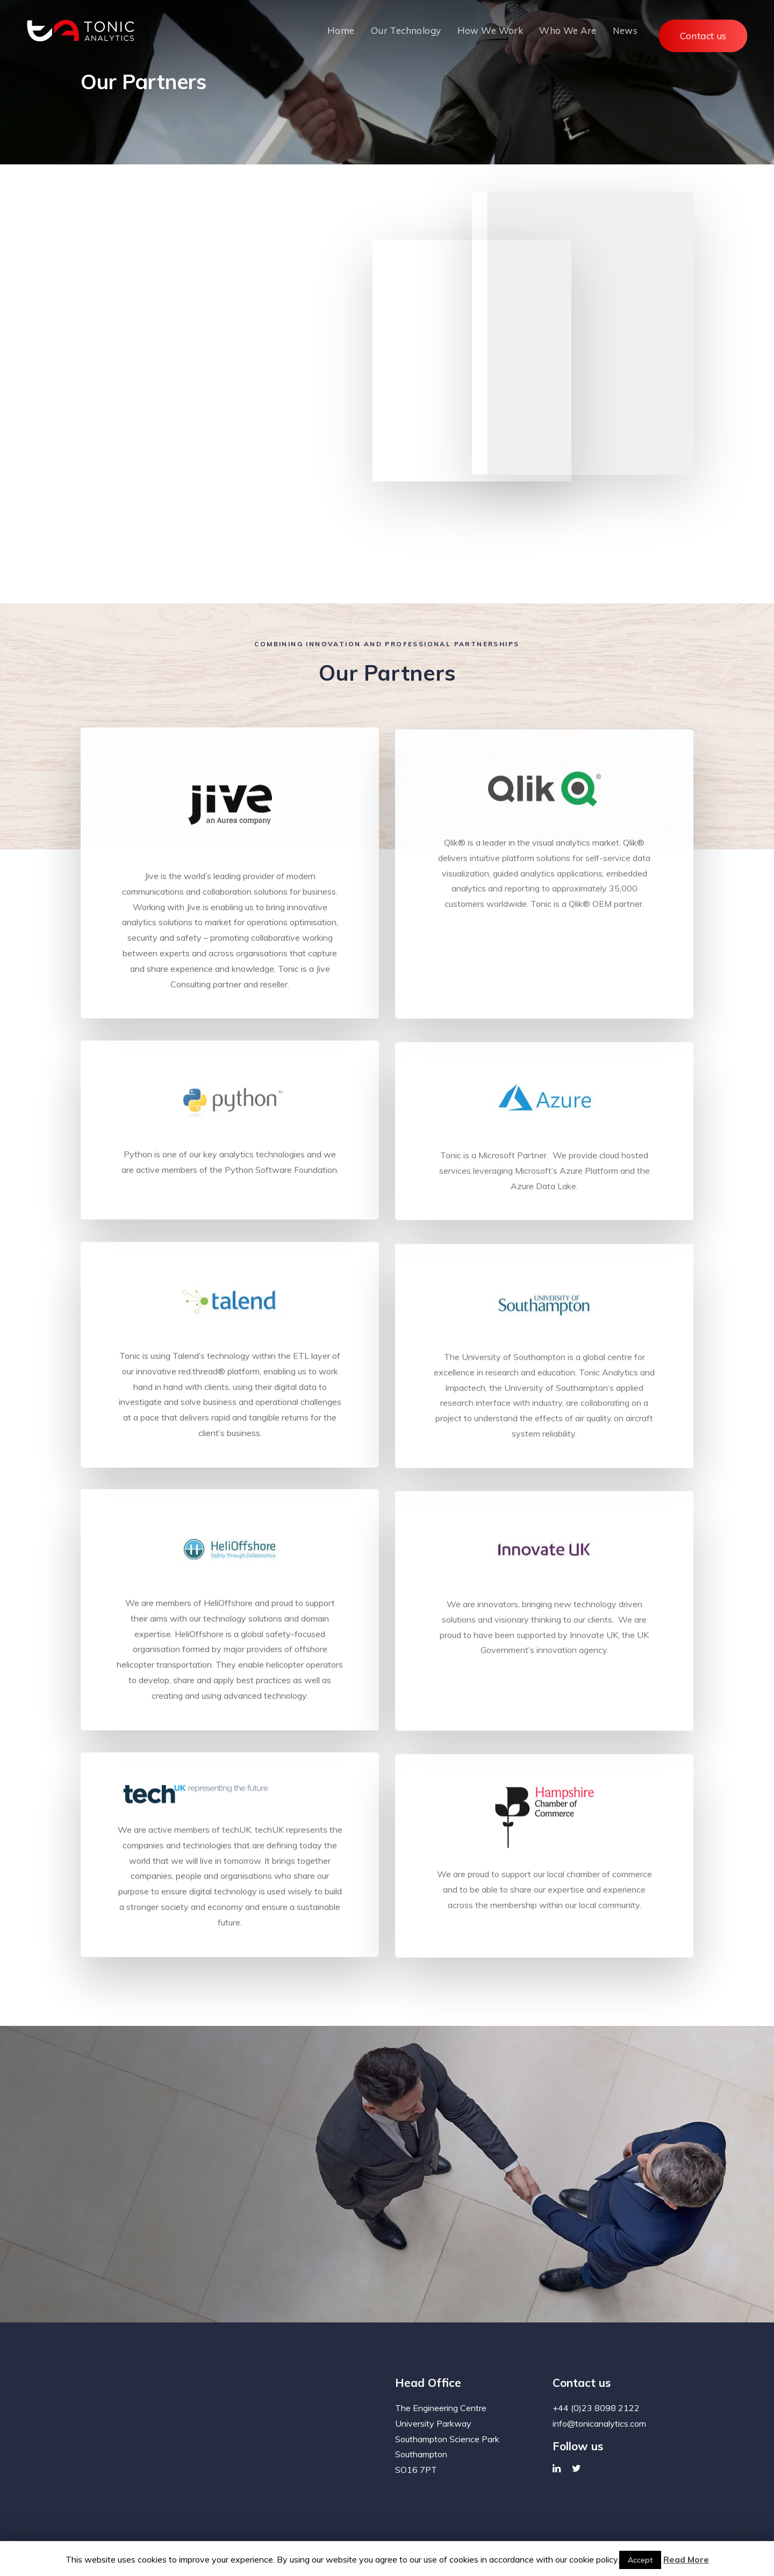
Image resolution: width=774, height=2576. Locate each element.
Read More (686, 2559)
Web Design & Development (576, 2531)
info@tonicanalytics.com (599, 2396)
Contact (184, 2531)
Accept (640, 2560)
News (149, 2531)
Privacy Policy (104, 2531)
